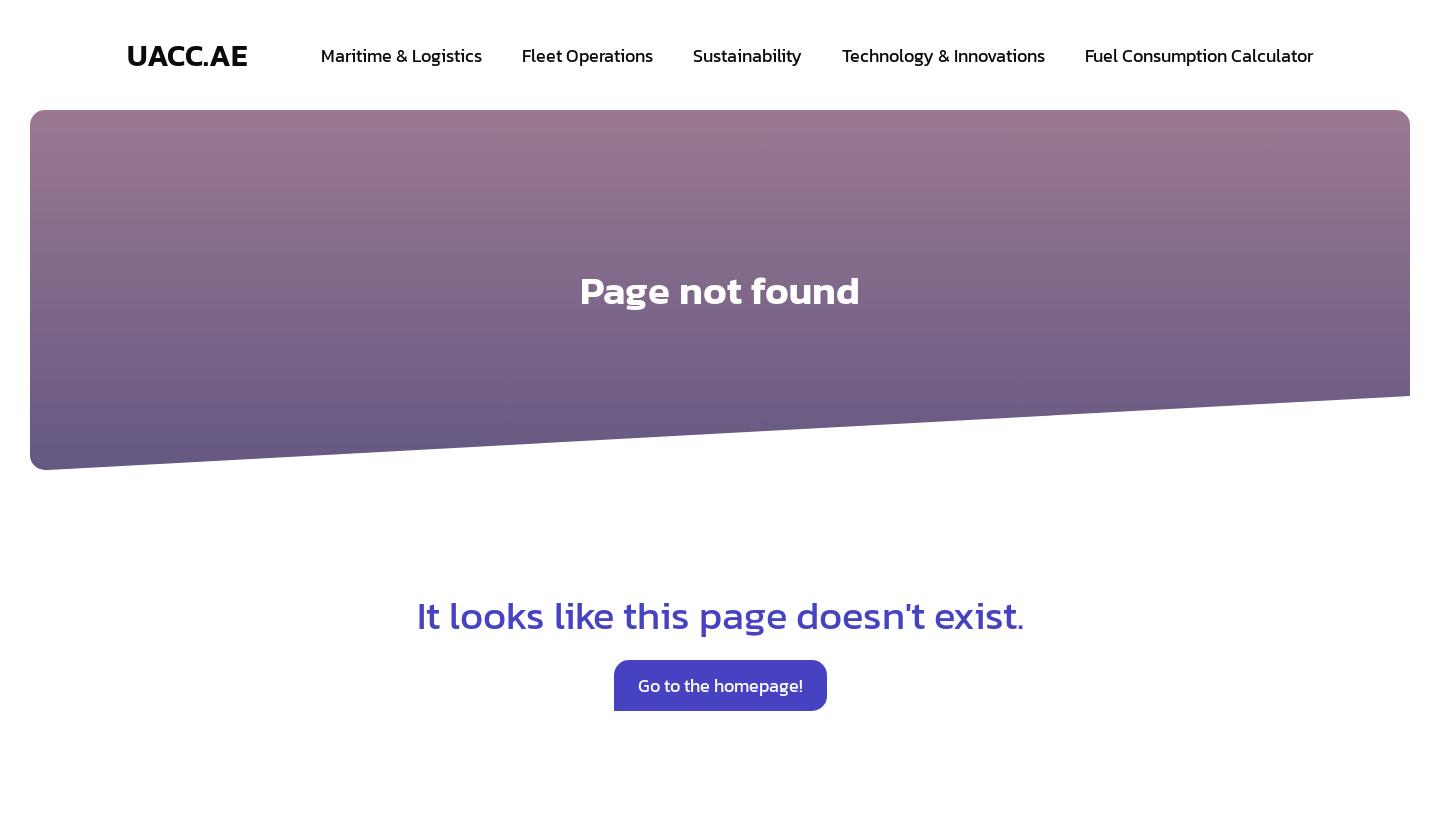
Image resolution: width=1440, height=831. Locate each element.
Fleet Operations (587, 55)
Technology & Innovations (943, 55)
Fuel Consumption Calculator (1199, 55)
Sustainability (747, 55)
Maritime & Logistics (401, 55)
